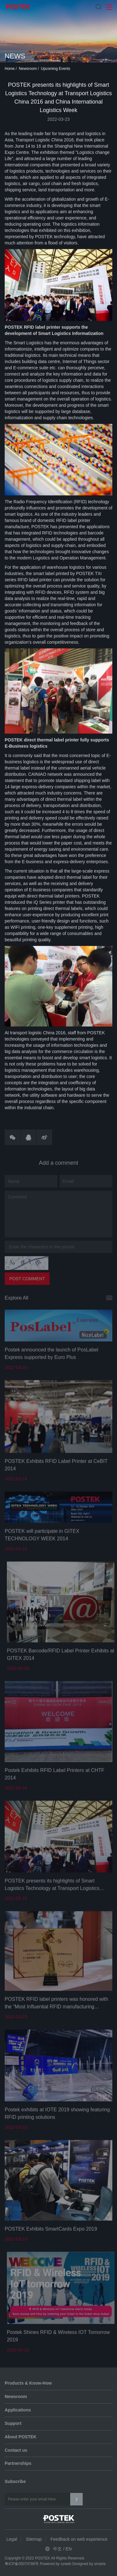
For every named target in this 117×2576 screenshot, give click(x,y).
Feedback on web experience (79, 2539)
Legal (11, 2539)
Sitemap (34, 2539)
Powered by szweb (55, 2564)
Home (10, 70)
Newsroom (28, 70)
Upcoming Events (55, 70)
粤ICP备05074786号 (22, 2564)
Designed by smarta (89, 2564)
